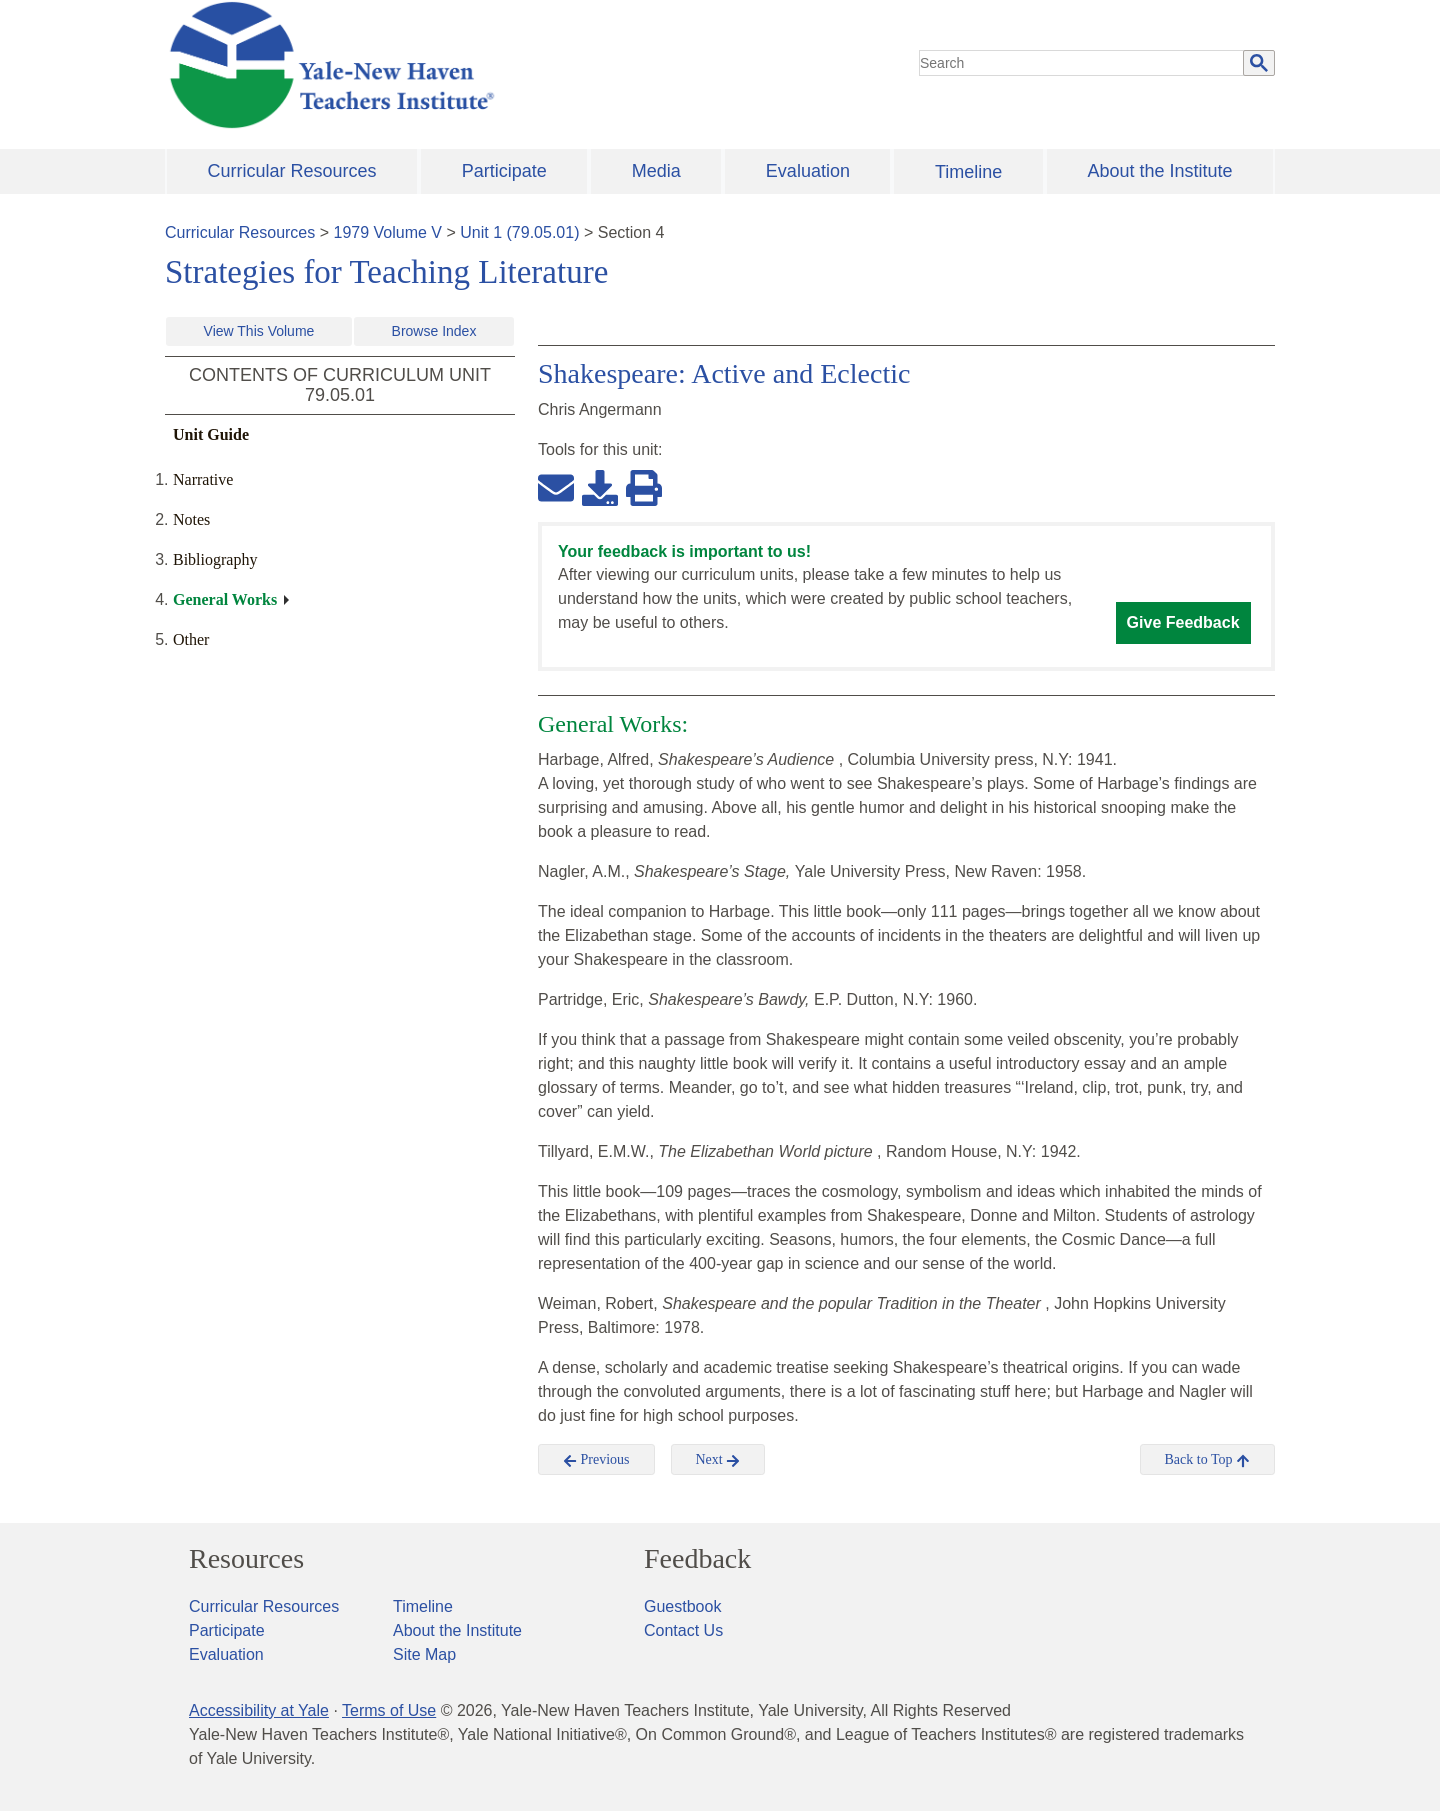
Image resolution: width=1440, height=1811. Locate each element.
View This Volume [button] (259, 331)
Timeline (968, 172)
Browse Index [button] (434, 331)
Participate (504, 171)
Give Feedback (1183, 622)
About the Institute (1159, 171)
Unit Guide (211, 434)
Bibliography (215, 559)
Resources (246, 1559)
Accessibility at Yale (259, 1710)
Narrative (203, 479)
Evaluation (808, 171)
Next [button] (718, 1460)
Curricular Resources (292, 171)
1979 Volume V (388, 232)
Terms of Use (389, 1710)
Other (191, 639)
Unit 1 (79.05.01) (519, 232)
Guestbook (682, 1606)
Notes (191, 519)
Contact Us (683, 1630)
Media (656, 171)
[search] (1082, 63)
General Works (225, 599)
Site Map (424, 1654)
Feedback (697, 1559)
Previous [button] (596, 1460)
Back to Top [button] (1207, 1460)
